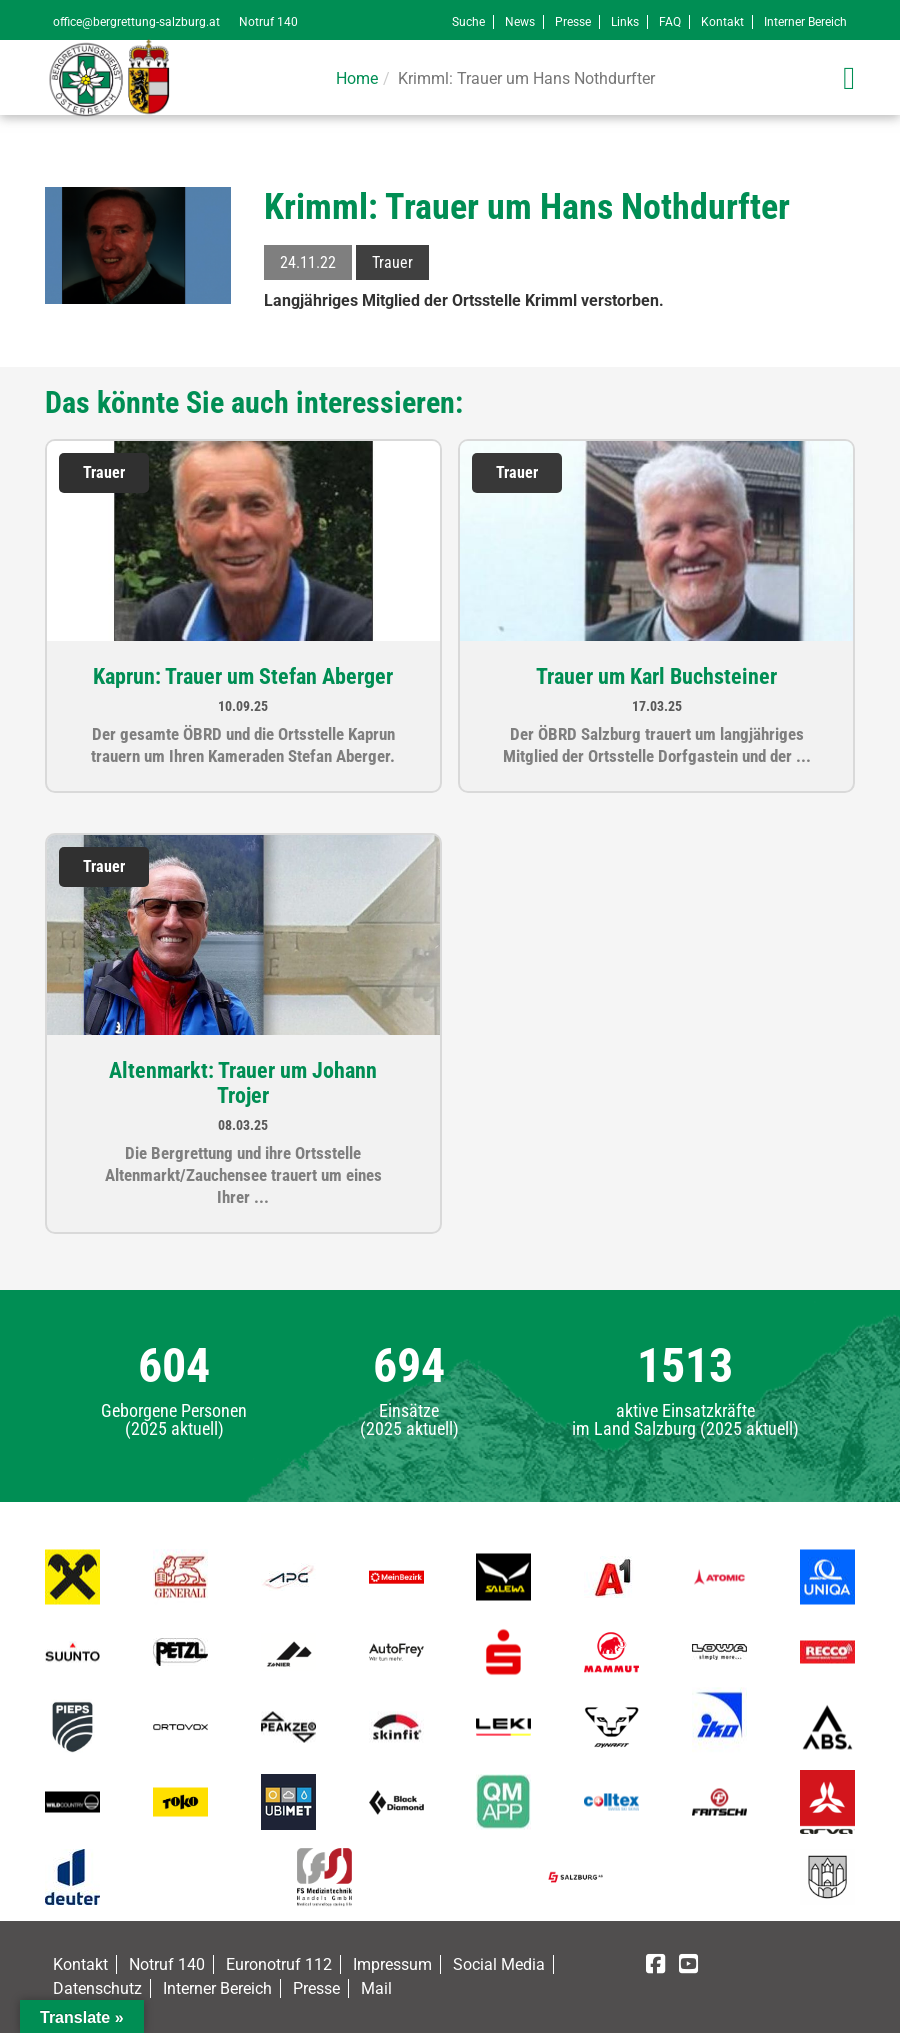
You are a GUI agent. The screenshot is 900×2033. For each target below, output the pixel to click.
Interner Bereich (805, 22)
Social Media (499, 1964)
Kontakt (722, 22)
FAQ (670, 22)
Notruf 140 (268, 22)
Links (625, 22)
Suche (468, 22)
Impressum (392, 1964)
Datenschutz (97, 1988)
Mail (376, 1988)
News (520, 22)
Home (357, 78)
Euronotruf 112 (279, 1964)
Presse (573, 22)
